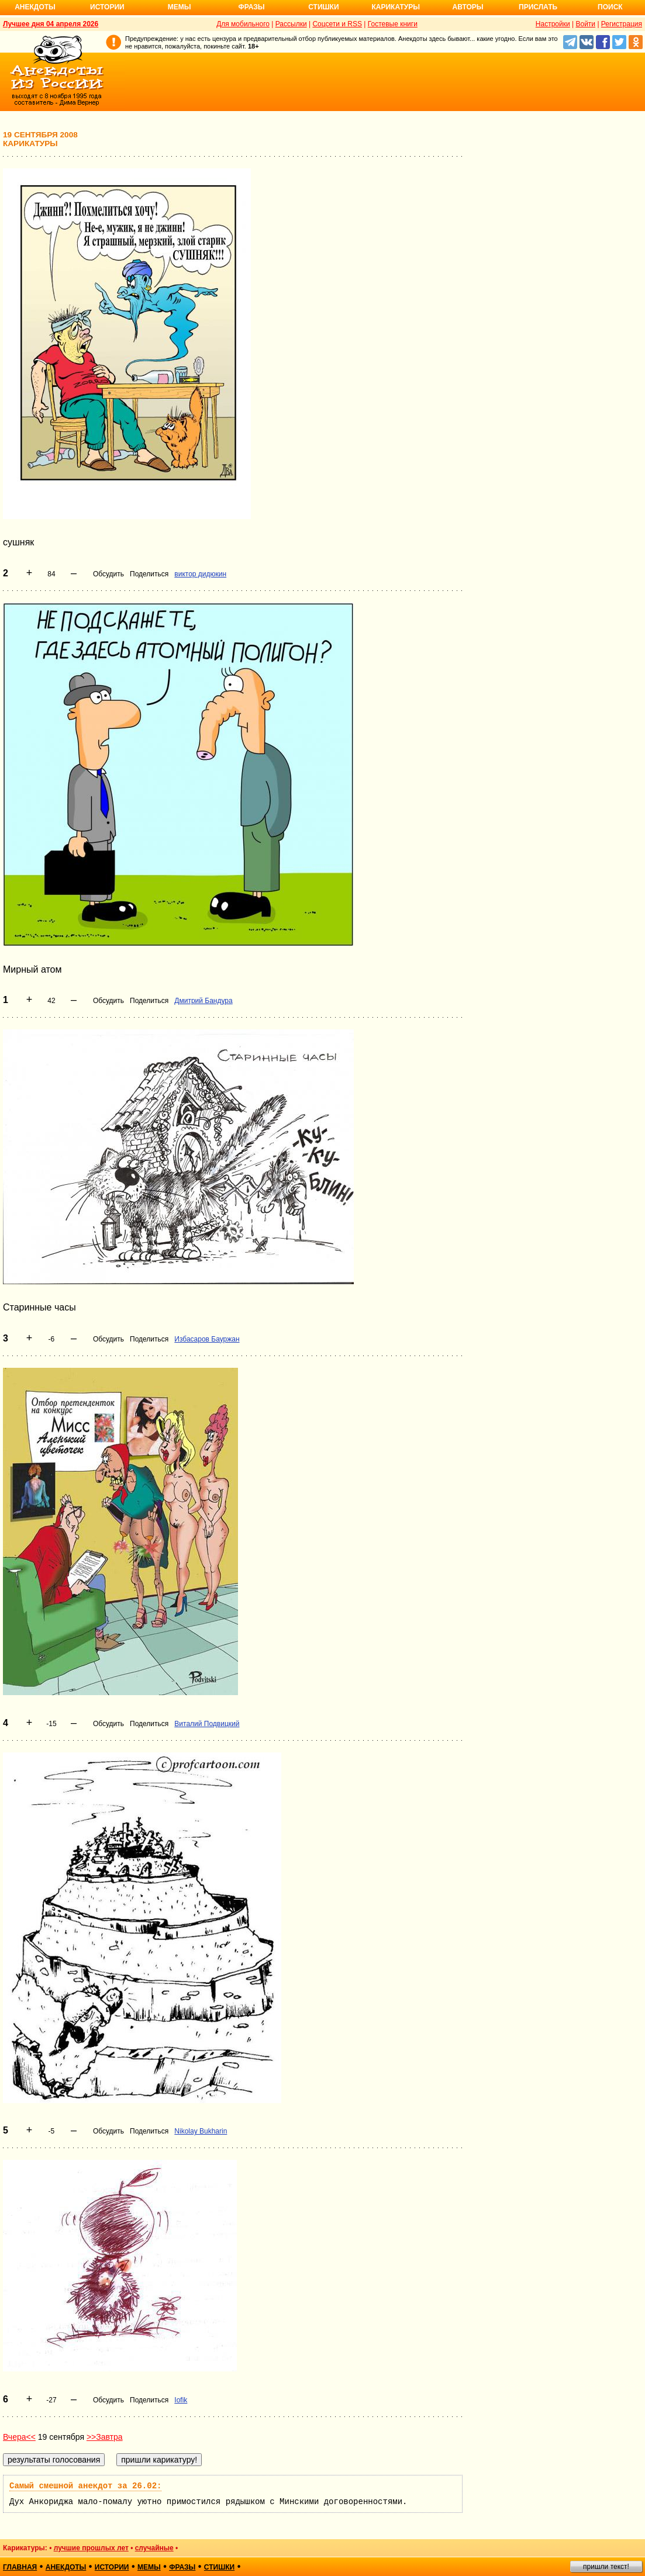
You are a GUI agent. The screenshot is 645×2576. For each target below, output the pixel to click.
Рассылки (291, 24)
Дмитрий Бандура (203, 1001)
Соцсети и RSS (337, 24)
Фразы (251, 7)
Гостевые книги (393, 24)
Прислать (538, 7)
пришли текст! (606, 2567)
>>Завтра (105, 2437)
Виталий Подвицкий (206, 1724)
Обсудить (108, 574)
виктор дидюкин (200, 574)
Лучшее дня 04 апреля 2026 (50, 24)
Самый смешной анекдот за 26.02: (85, 2486)
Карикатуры (395, 7)
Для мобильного (243, 24)
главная (20, 2567)
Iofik (180, 2400)
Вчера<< (19, 2437)
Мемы (179, 7)
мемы (149, 2567)
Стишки (323, 7)
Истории (107, 7)
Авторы (468, 7)
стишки (219, 2567)
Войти (585, 24)
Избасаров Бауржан (206, 1339)
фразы (182, 2567)
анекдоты (66, 2567)
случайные (154, 2548)
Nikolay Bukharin (200, 2131)
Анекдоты (35, 7)
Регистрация (621, 24)
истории (112, 2567)
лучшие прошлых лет (91, 2548)
